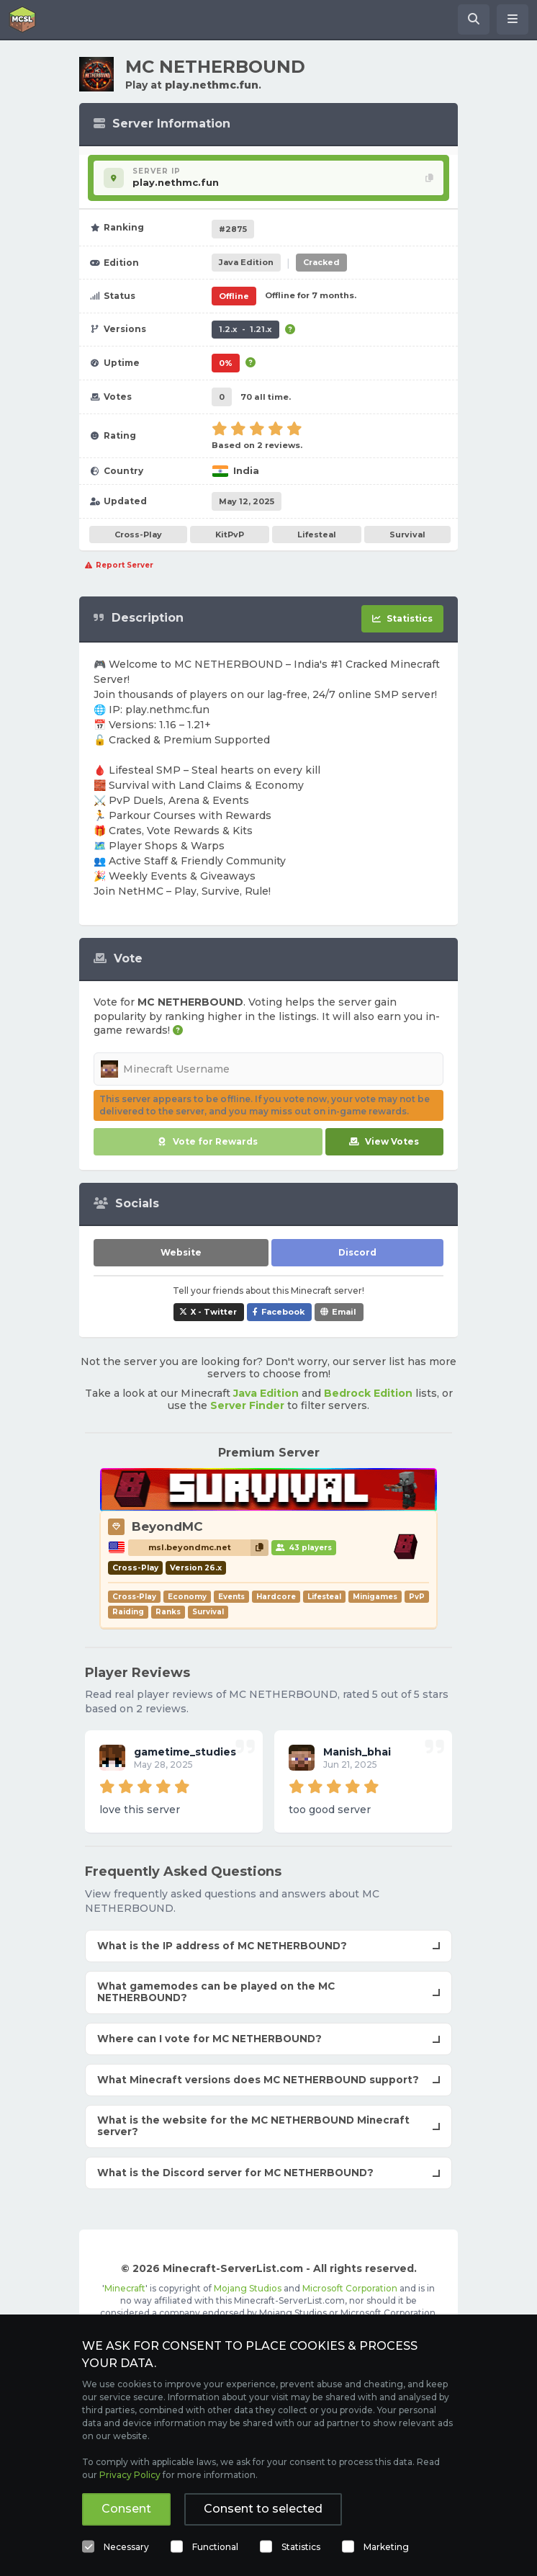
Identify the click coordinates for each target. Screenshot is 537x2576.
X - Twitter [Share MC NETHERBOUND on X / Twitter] (214, 1312)
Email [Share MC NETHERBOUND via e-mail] (344, 1312)
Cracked (321, 262)
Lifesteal (316, 534)
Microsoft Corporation (349, 2288)
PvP (417, 1596)
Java (246, 262)
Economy (187, 1596)
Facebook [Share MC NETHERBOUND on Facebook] (282, 1312)
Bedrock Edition (368, 1393)
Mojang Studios (247, 2288)
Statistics (300, 2546)
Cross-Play (138, 534)
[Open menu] (512, 19)
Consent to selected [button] (263, 2508)
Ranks (168, 1611)
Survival (407, 534)
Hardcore (276, 1596)
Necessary (126, 2546)
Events (231, 1596)
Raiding (128, 1611)
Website (181, 1252)
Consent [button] (126, 2508)
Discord (357, 1252)
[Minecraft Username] (268, 1069)
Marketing (386, 2546)
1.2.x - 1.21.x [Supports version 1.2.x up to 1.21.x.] (245, 329)
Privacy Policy (130, 2474)
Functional (215, 2546)
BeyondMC (167, 1526)
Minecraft (124, 2288)
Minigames (375, 1596)
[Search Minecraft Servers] (473, 19)
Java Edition (266, 1393)
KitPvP (229, 534)
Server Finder (247, 1405)
